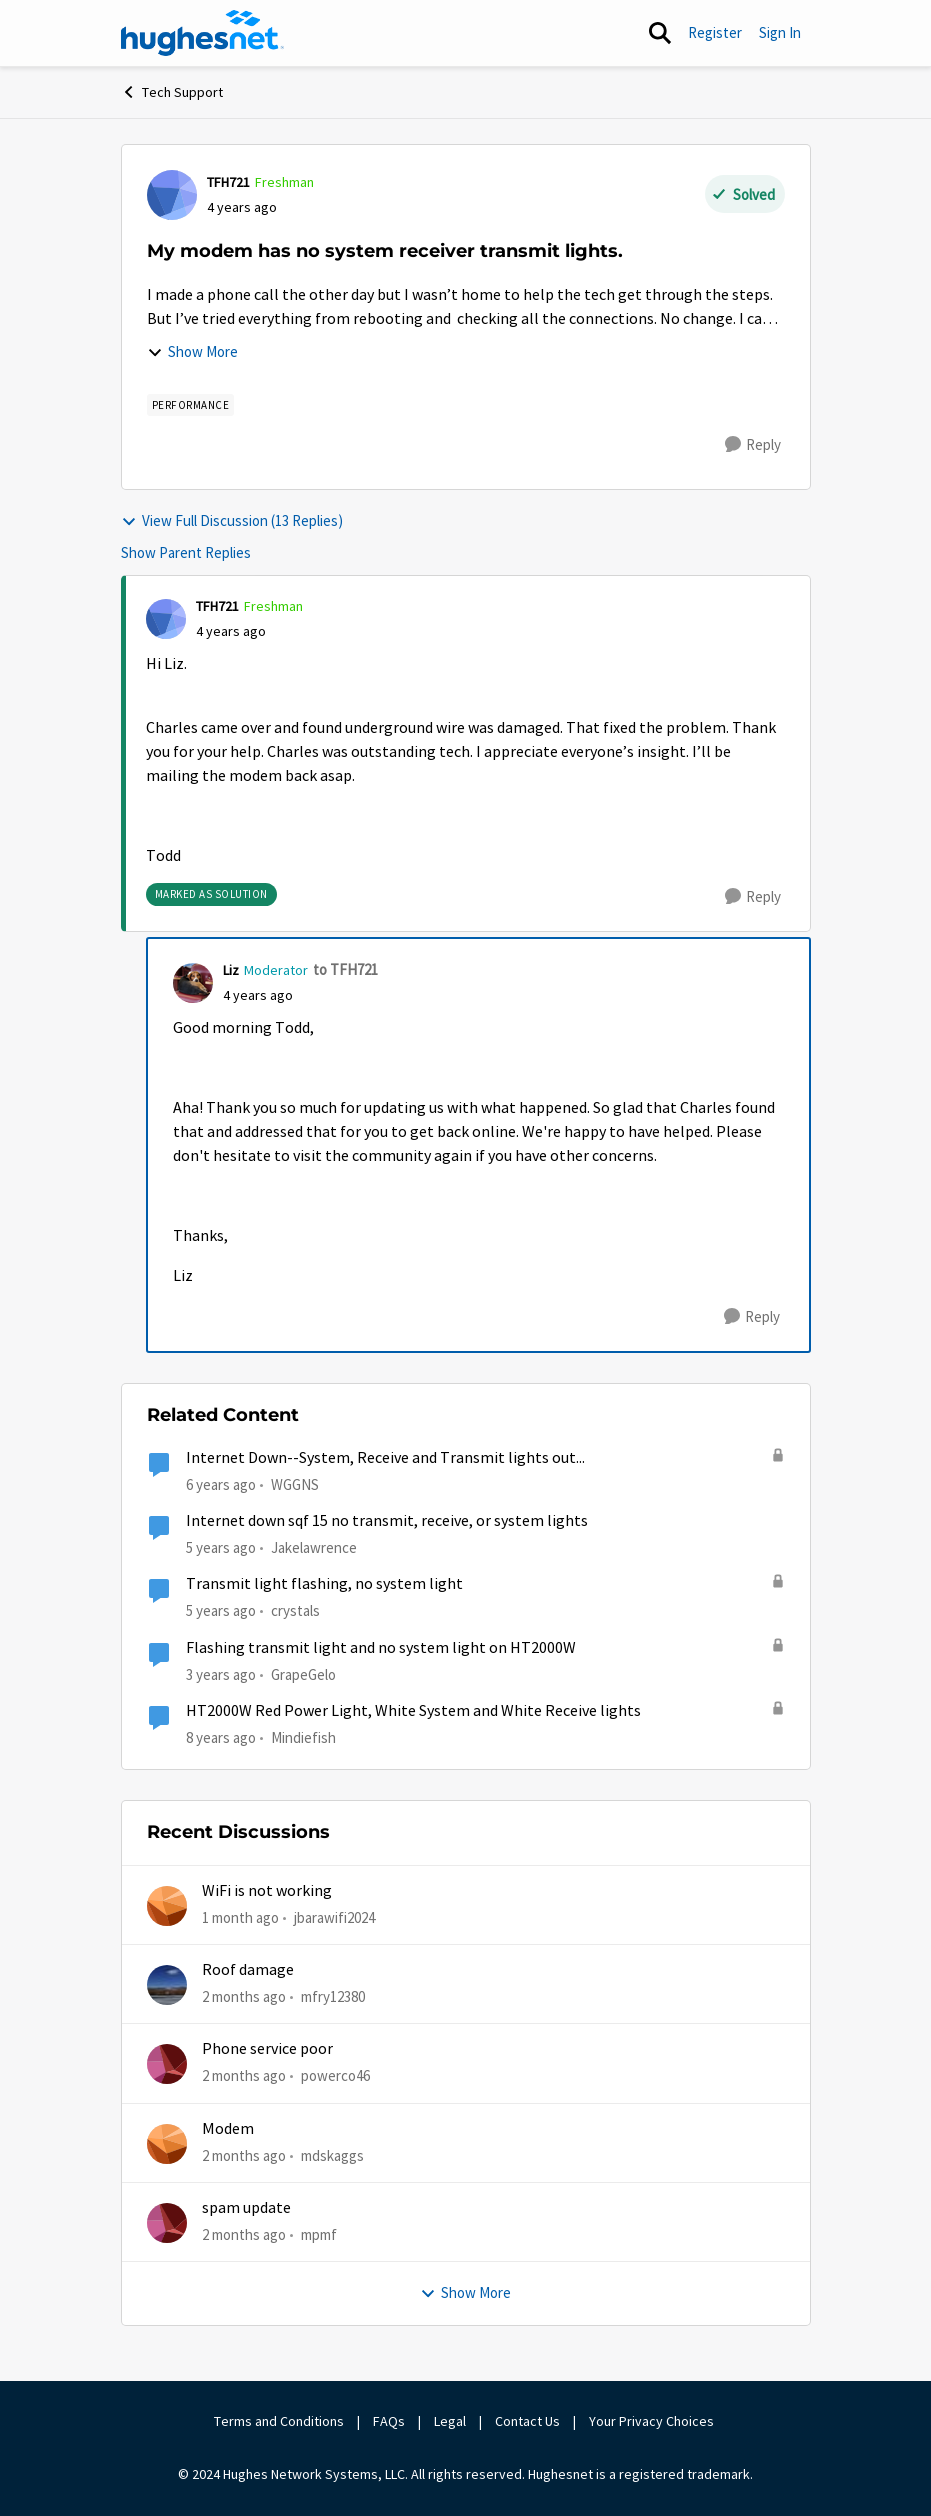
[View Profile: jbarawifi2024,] (167, 1906)
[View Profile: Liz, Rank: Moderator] (193, 983)
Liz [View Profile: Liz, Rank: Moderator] (231, 970)
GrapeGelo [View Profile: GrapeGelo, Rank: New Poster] (303, 1673)
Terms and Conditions (279, 2421)
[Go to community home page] (203, 33)
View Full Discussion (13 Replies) (232, 520)
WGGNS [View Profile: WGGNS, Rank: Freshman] (295, 1484)
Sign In (780, 32)
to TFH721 (345, 969)
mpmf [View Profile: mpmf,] (319, 2234)
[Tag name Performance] (191, 405)
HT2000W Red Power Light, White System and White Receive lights (413, 1711)
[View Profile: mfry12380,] (167, 1985)
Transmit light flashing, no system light (324, 1584)
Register (715, 32)
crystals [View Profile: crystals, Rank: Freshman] (295, 1610)
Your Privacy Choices (653, 2421)
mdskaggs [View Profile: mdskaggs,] (332, 2154)
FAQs (389, 2421)
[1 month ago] (240, 1917)
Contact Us (527, 2421)
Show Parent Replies (186, 552)
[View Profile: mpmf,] (167, 2223)
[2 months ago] (244, 1997)
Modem (228, 2129)
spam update (246, 2208)
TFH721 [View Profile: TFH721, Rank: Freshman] (228, 182)
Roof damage (248, 1970)
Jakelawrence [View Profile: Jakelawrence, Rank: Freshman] (314, 1547)
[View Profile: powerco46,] (167, 2064)
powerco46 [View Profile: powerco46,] (335, 2075)
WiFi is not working (267, 1891)
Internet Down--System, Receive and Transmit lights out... (385, 1458)
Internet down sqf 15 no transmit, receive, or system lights (387, 1521)
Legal (450, 2421)
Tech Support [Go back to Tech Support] (172, 92)
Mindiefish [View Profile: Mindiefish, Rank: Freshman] (303, 1737)
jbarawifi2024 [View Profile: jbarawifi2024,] (334, 1916)
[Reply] (753, 445)
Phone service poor (267, 2049)
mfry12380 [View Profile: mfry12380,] (333, 1996)
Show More (192, 351)
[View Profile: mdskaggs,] (167, 2144)
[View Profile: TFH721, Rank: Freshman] (172, 195)
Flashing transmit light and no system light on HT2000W (381, 1648)
